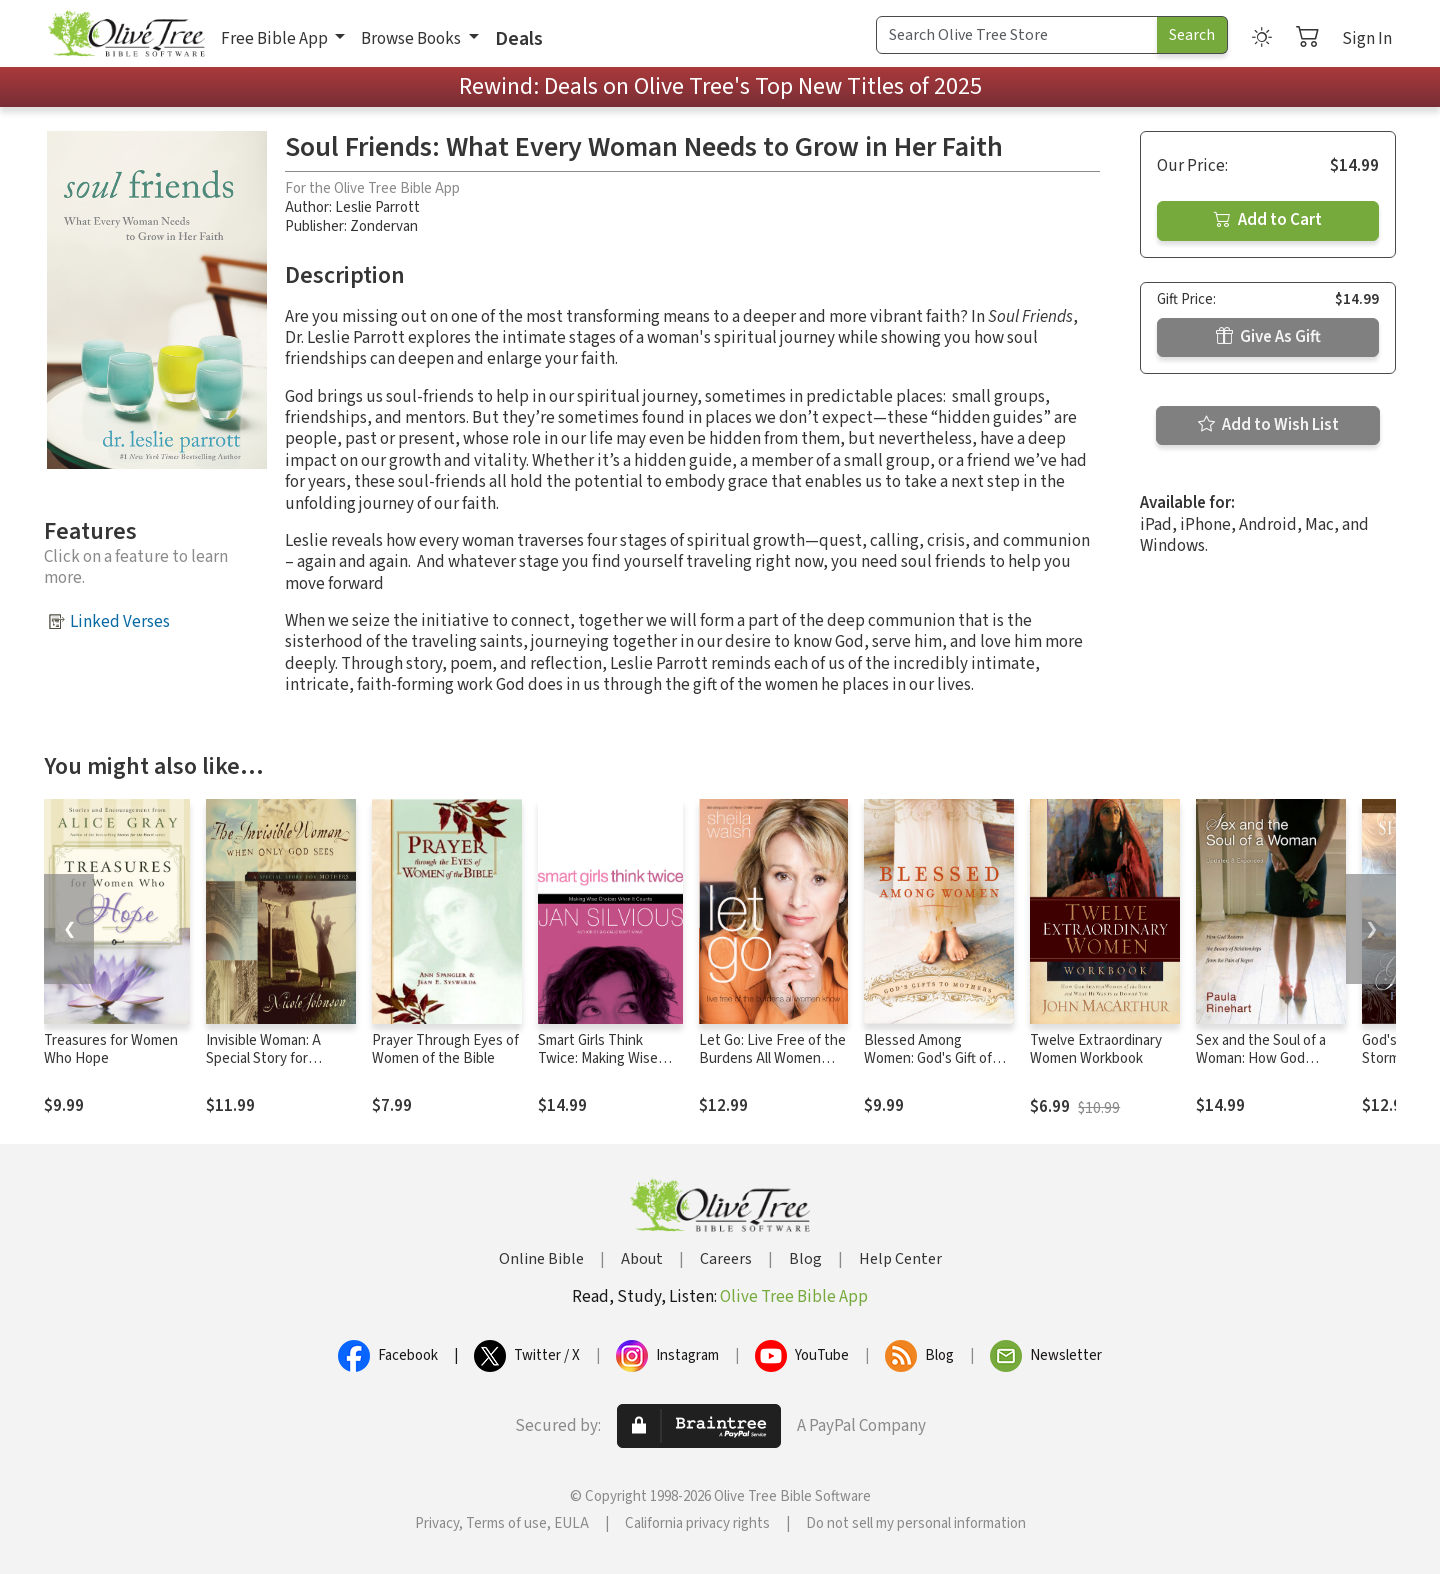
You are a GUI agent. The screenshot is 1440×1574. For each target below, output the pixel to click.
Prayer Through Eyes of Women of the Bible (445, 1050)
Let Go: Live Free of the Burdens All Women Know (772, 1059)
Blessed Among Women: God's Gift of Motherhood (928, 1059)
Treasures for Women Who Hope (111, 1050)
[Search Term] (1017, 35)
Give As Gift (1268, 337)
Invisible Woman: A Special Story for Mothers (263, 1059)
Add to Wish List (1268, 425)
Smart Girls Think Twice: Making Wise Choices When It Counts (598, 1069)
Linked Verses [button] (120, 622)
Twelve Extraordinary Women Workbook (1096, 1050)
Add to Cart (1268, 220)
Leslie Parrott (377, 207)
